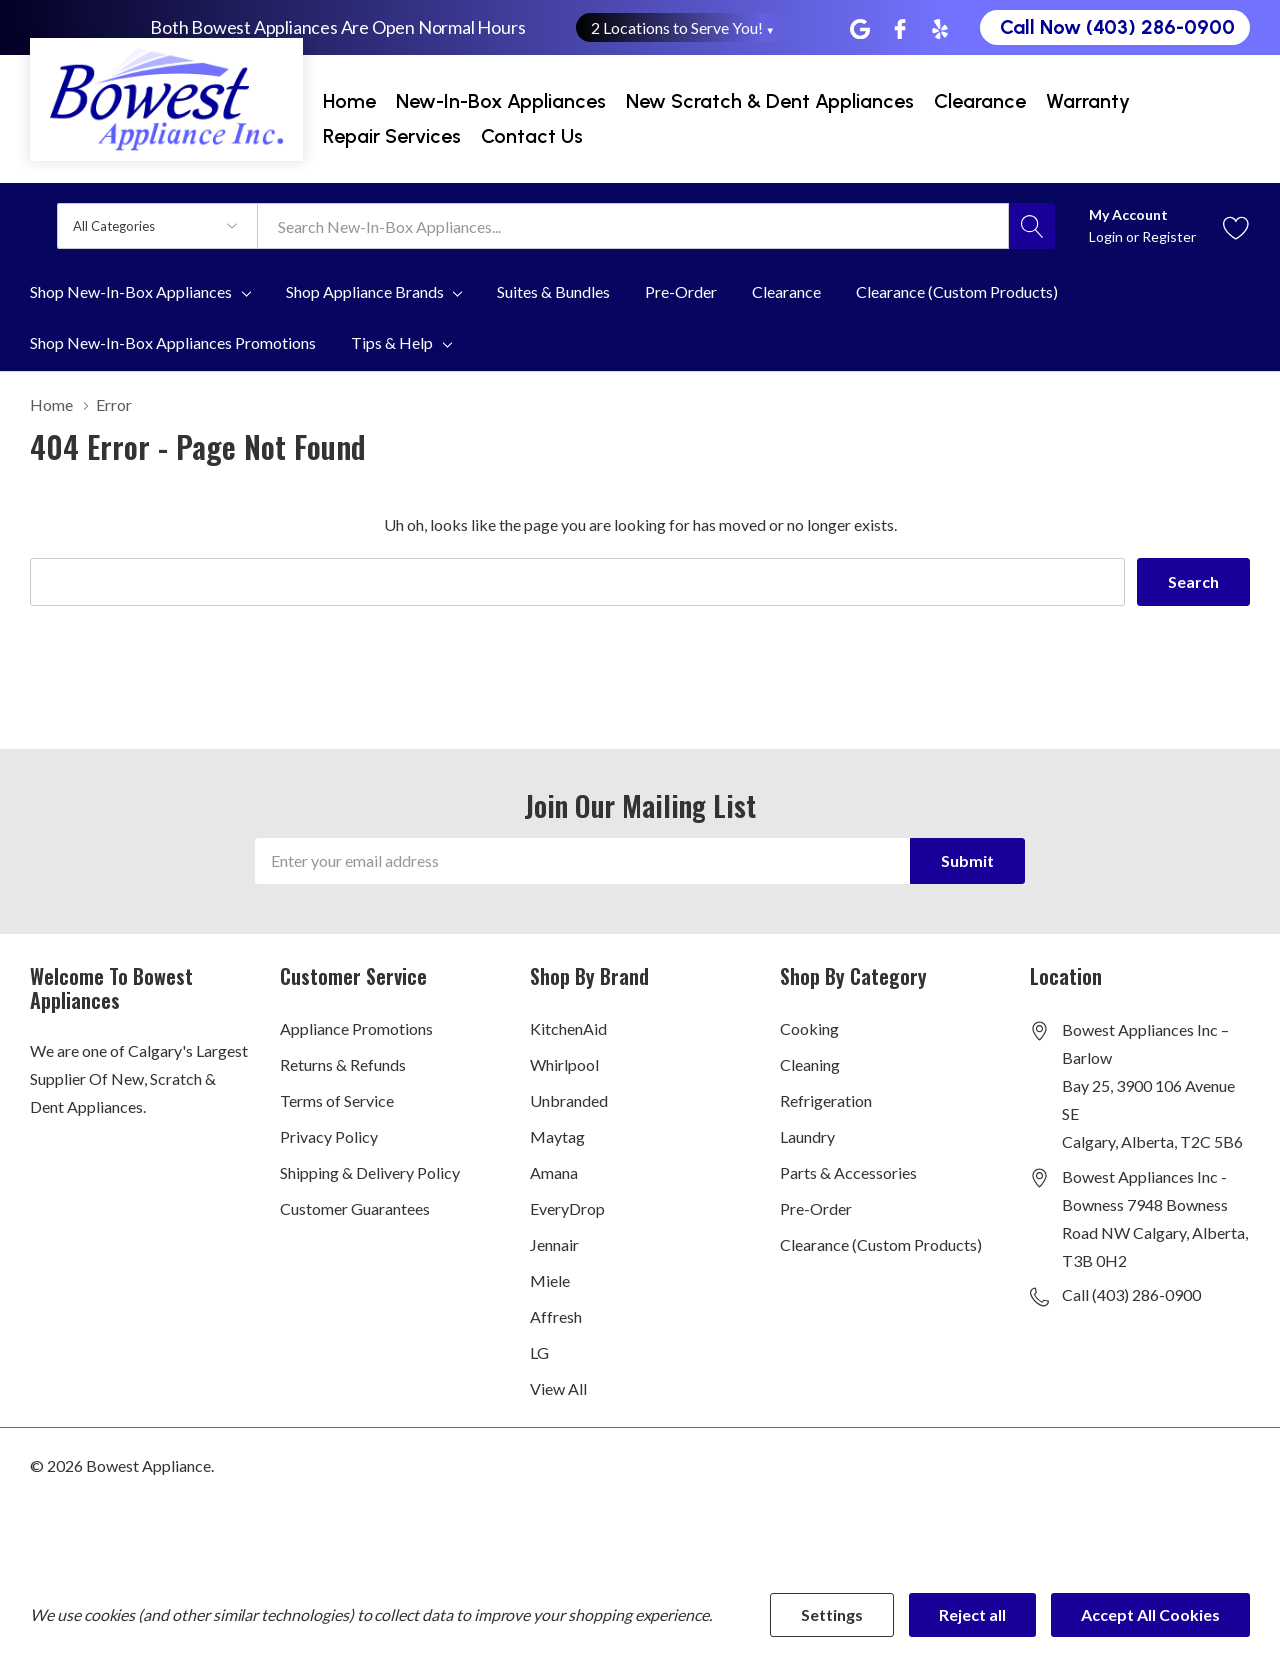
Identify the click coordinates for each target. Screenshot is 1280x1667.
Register (1169, 236)
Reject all (972, 1614)
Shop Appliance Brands (365, 292)
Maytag (557, 1136)
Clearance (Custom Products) (881, 1244)
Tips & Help (392, 343)
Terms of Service (337, 1100)
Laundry (807, 1136)
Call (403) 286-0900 (1131, 1294)
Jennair (554, 1244)
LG (539, 1352)
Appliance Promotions (356, 1028)
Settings (832, 1614)
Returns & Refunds (343, 1064)
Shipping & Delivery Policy (370, 1172)
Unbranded (569, 1100)
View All (558, 1388)
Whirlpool (564, 1064)
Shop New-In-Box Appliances (131, 292)
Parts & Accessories (848, 1172)
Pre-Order (816, 1208)
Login (1107, 236)
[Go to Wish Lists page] (1236, 225)
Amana (554, 1172)
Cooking (809, 1028)
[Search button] (1032, 226)
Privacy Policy (329, 1136)
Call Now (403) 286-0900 (1117, 27)
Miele (550, 1280)
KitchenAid (568, 1028)
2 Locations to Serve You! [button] (683, 27)
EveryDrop (567, 1208)
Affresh (556, 1316)
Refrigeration (826, 1100)
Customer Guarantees (355, 1208)
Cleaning (810, 1064)
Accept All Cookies (1150, 1614)
